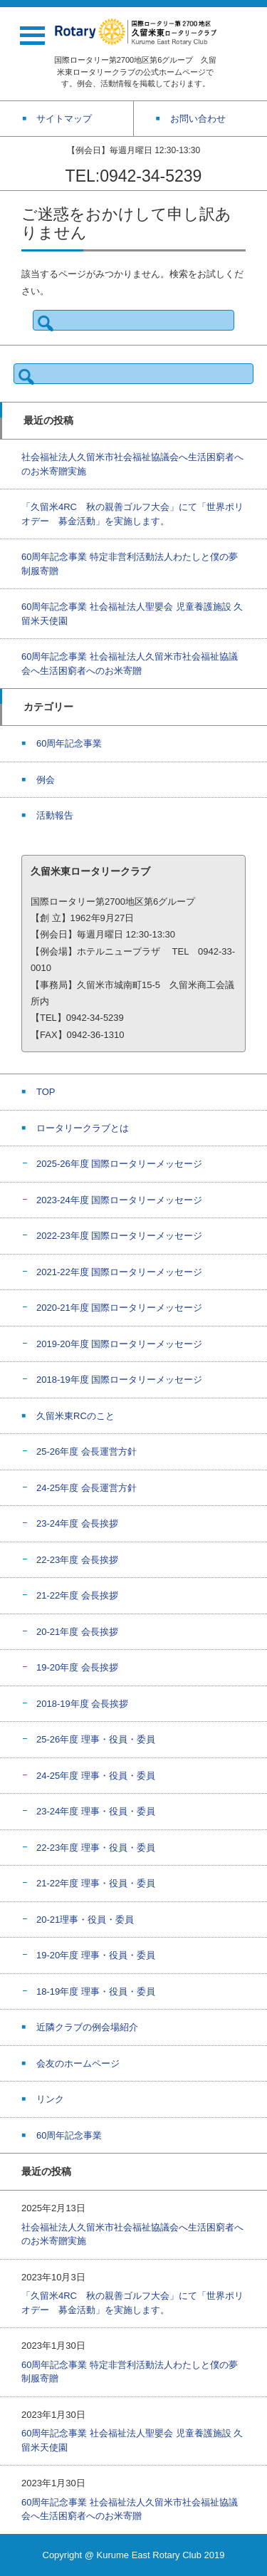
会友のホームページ (78, 2063)
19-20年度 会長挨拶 (77, 1667)
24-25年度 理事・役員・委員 (95, 1775)
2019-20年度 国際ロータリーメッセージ (119, 1344)
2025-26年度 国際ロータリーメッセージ (119, 1163)
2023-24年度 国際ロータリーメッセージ (119, 1200)
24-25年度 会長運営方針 (86, 1487)
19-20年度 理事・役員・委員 (95, 1955)
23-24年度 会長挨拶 (77, 1523)
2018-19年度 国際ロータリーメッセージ (119, 1379)
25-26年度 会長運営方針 (86, 1451)
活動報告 (54, 815)
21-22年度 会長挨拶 (77, 1595)
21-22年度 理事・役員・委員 (95, 1883)
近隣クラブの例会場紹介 (87, 2027)
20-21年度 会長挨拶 (77, 1631)
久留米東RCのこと (75, 1416)
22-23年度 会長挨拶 (77, 1559)
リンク (50, 2099)
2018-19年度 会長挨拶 (82, 1703)
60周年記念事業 (69, 743)
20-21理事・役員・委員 (85, 1919)
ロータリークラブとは (82, 1128)
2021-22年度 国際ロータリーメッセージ (119, 1272)
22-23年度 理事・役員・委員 (95, 1847)
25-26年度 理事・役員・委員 (95, 1739)
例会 (45, 779)
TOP (46, 1091)
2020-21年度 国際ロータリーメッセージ (119, 1307)
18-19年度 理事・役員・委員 (95, 1991)
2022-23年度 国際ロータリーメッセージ (119, 1235)
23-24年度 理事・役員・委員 (95, 1811)
